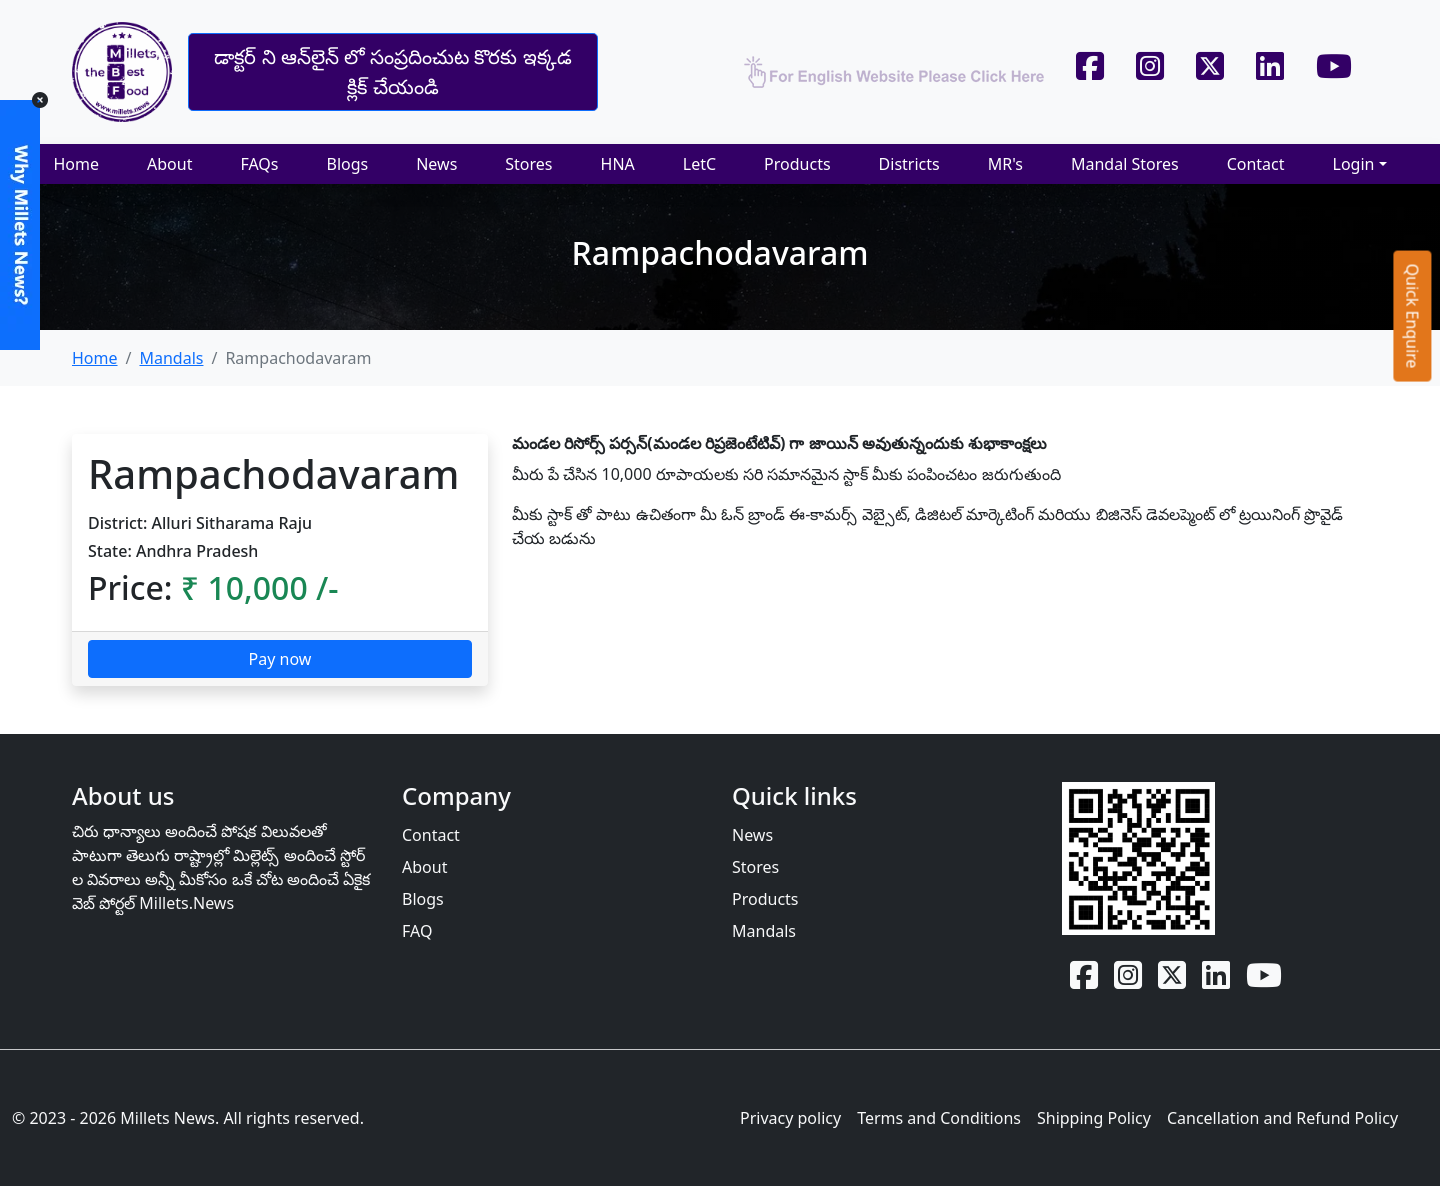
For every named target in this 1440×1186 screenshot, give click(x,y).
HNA (618, 164)
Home (76, 164)
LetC (699, 164)
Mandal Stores (1125, 164)
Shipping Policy (1094, 1118)
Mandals (171, 358)
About (169, 164)
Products (797, 164)
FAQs (259, 164)
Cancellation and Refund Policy (1282, 1118)
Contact (1256, 164)
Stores (528, 164)
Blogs (347, 164)
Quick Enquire (1413, 315)
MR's (1005, 164)
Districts (909, 164)
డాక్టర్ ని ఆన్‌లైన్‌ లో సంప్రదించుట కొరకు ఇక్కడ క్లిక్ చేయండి (392, 71)
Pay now (280, 659)
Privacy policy (790, 1118)
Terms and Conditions (939, 1118)
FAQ (417, 931)
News (436, 164)
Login (1354, 164)
